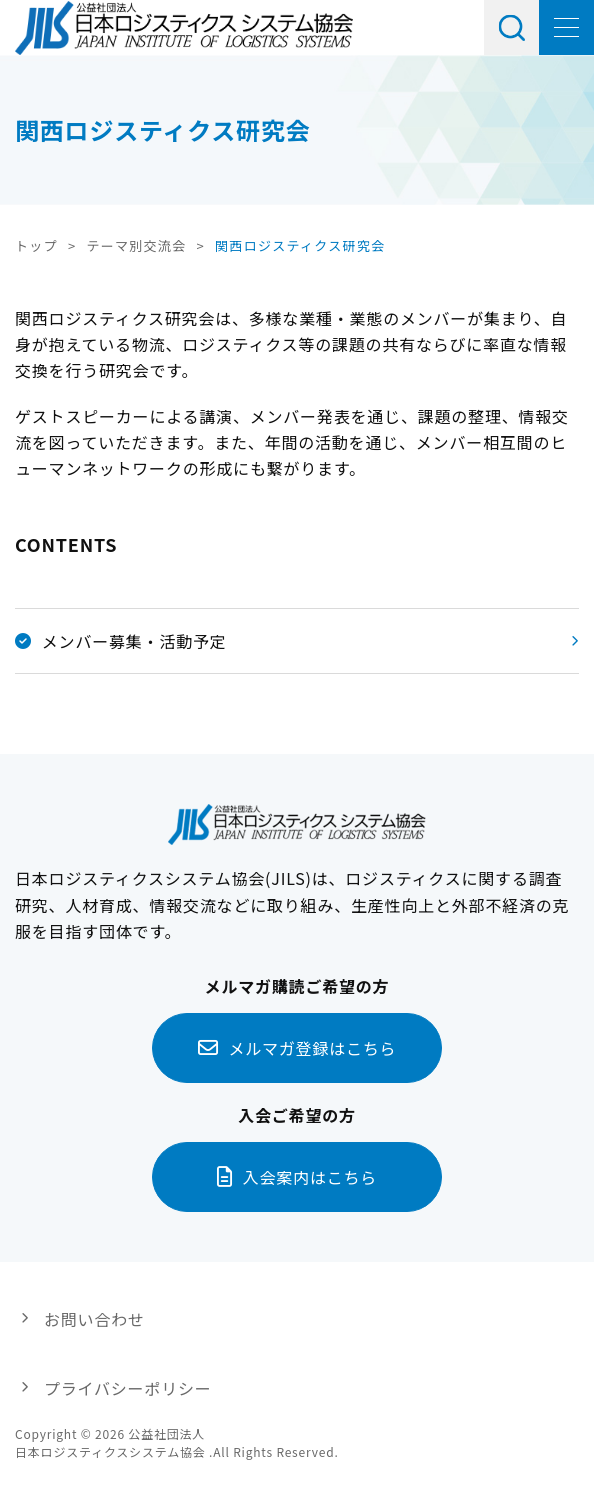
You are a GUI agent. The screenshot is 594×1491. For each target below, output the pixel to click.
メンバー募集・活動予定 (121, 641)
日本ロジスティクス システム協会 (184, 28)
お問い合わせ (94, 1319)
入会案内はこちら (310, 1177)
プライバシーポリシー (128, 1388)
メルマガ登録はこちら (312, 1048)
